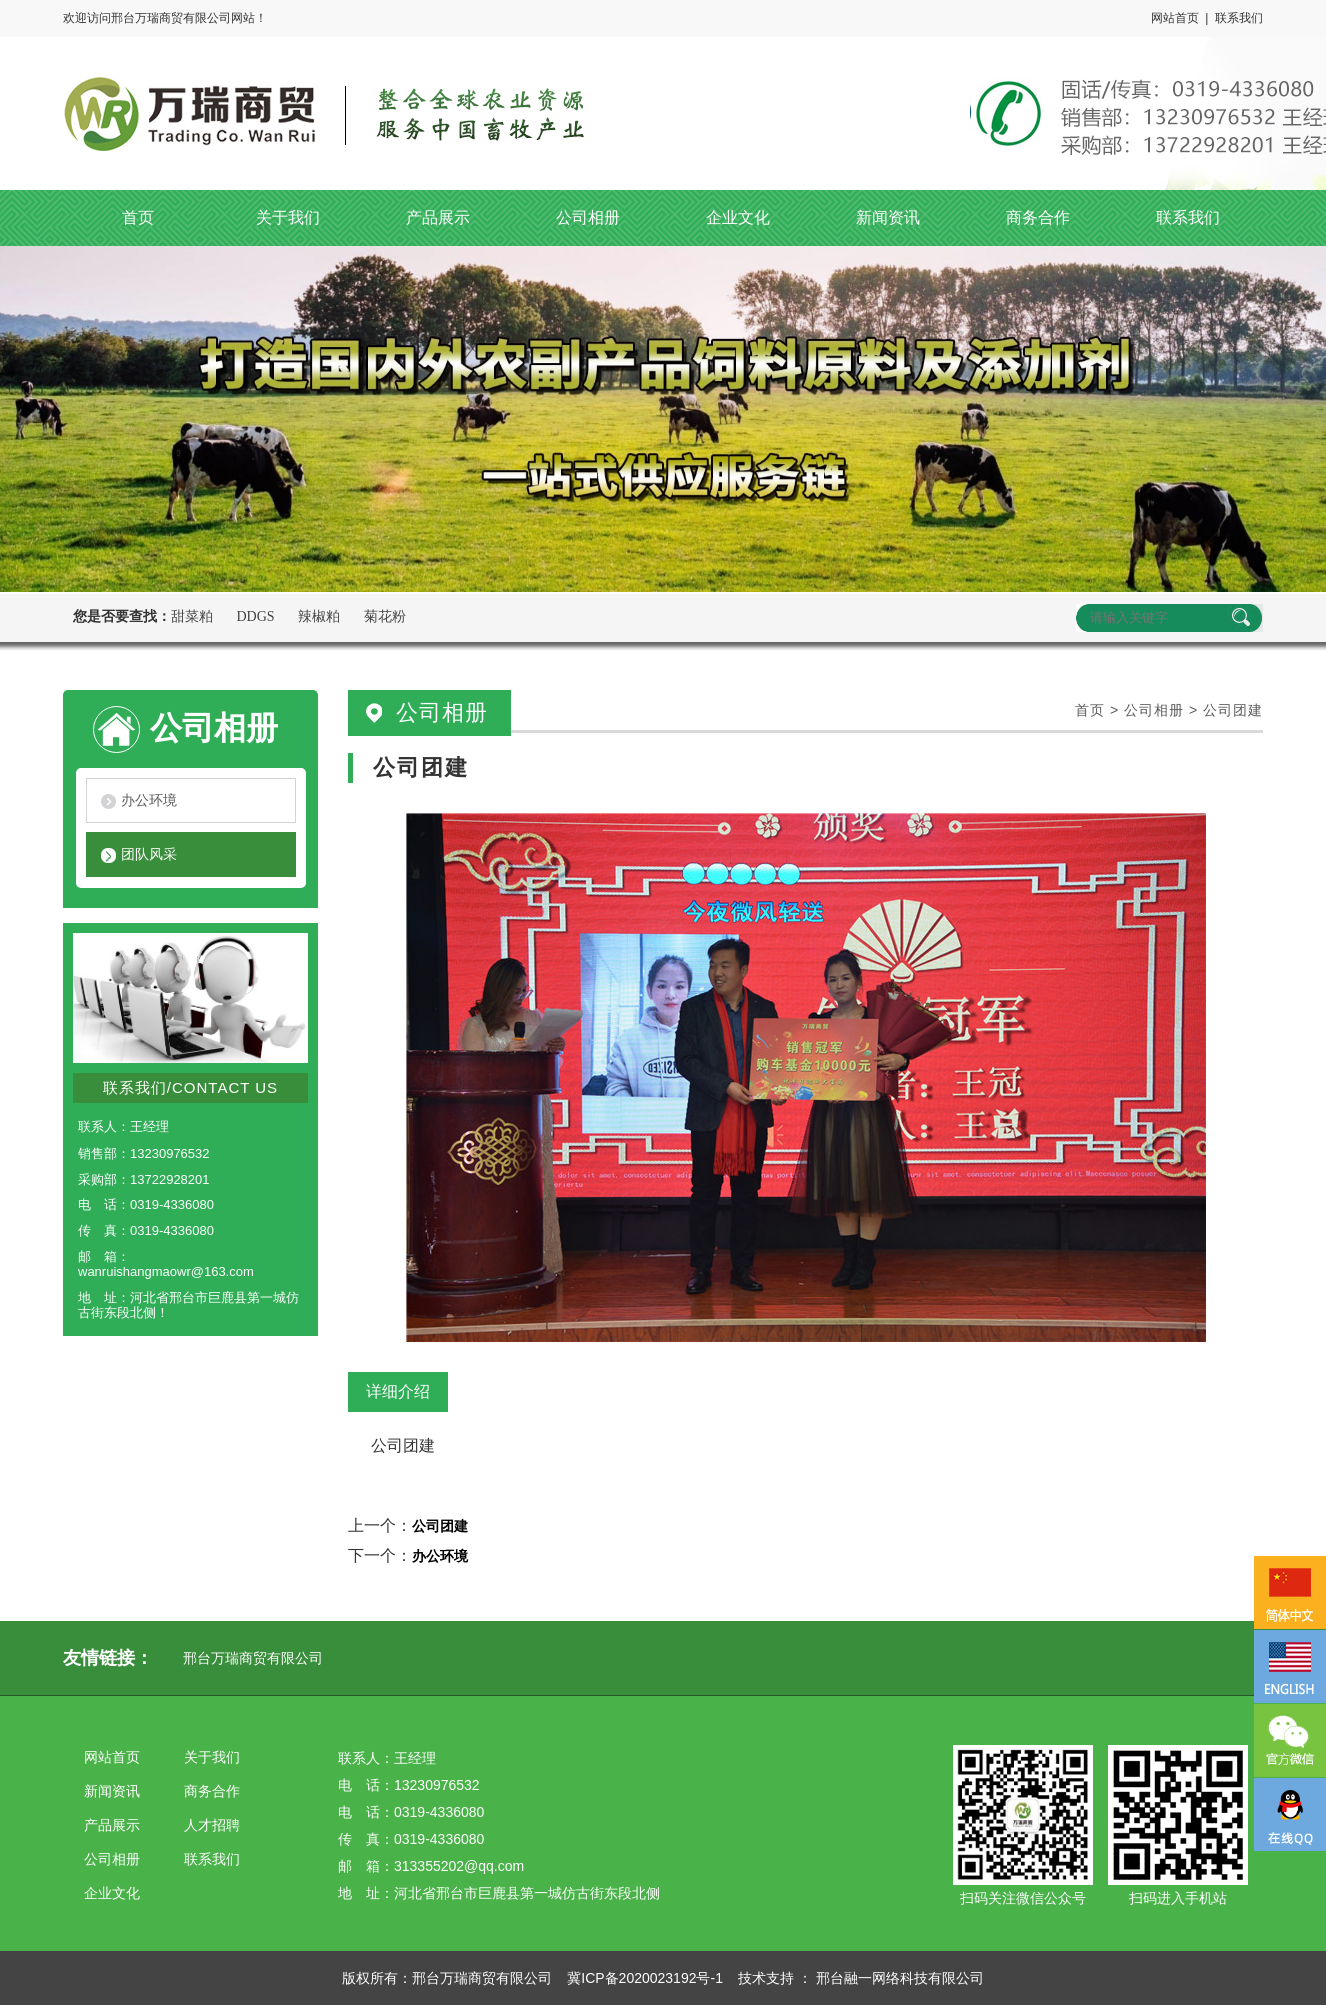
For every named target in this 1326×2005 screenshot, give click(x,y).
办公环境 (149, 800)
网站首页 (1175, 18)
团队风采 (149, 854)
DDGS (256, 616)
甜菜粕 (192, 616)
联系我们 (1239, 18)
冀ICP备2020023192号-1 (645, 1978)
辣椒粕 (319, 616)
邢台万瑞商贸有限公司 (253, 1658)
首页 (1090, 710)
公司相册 (1154, 710)
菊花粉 (385, 616)
